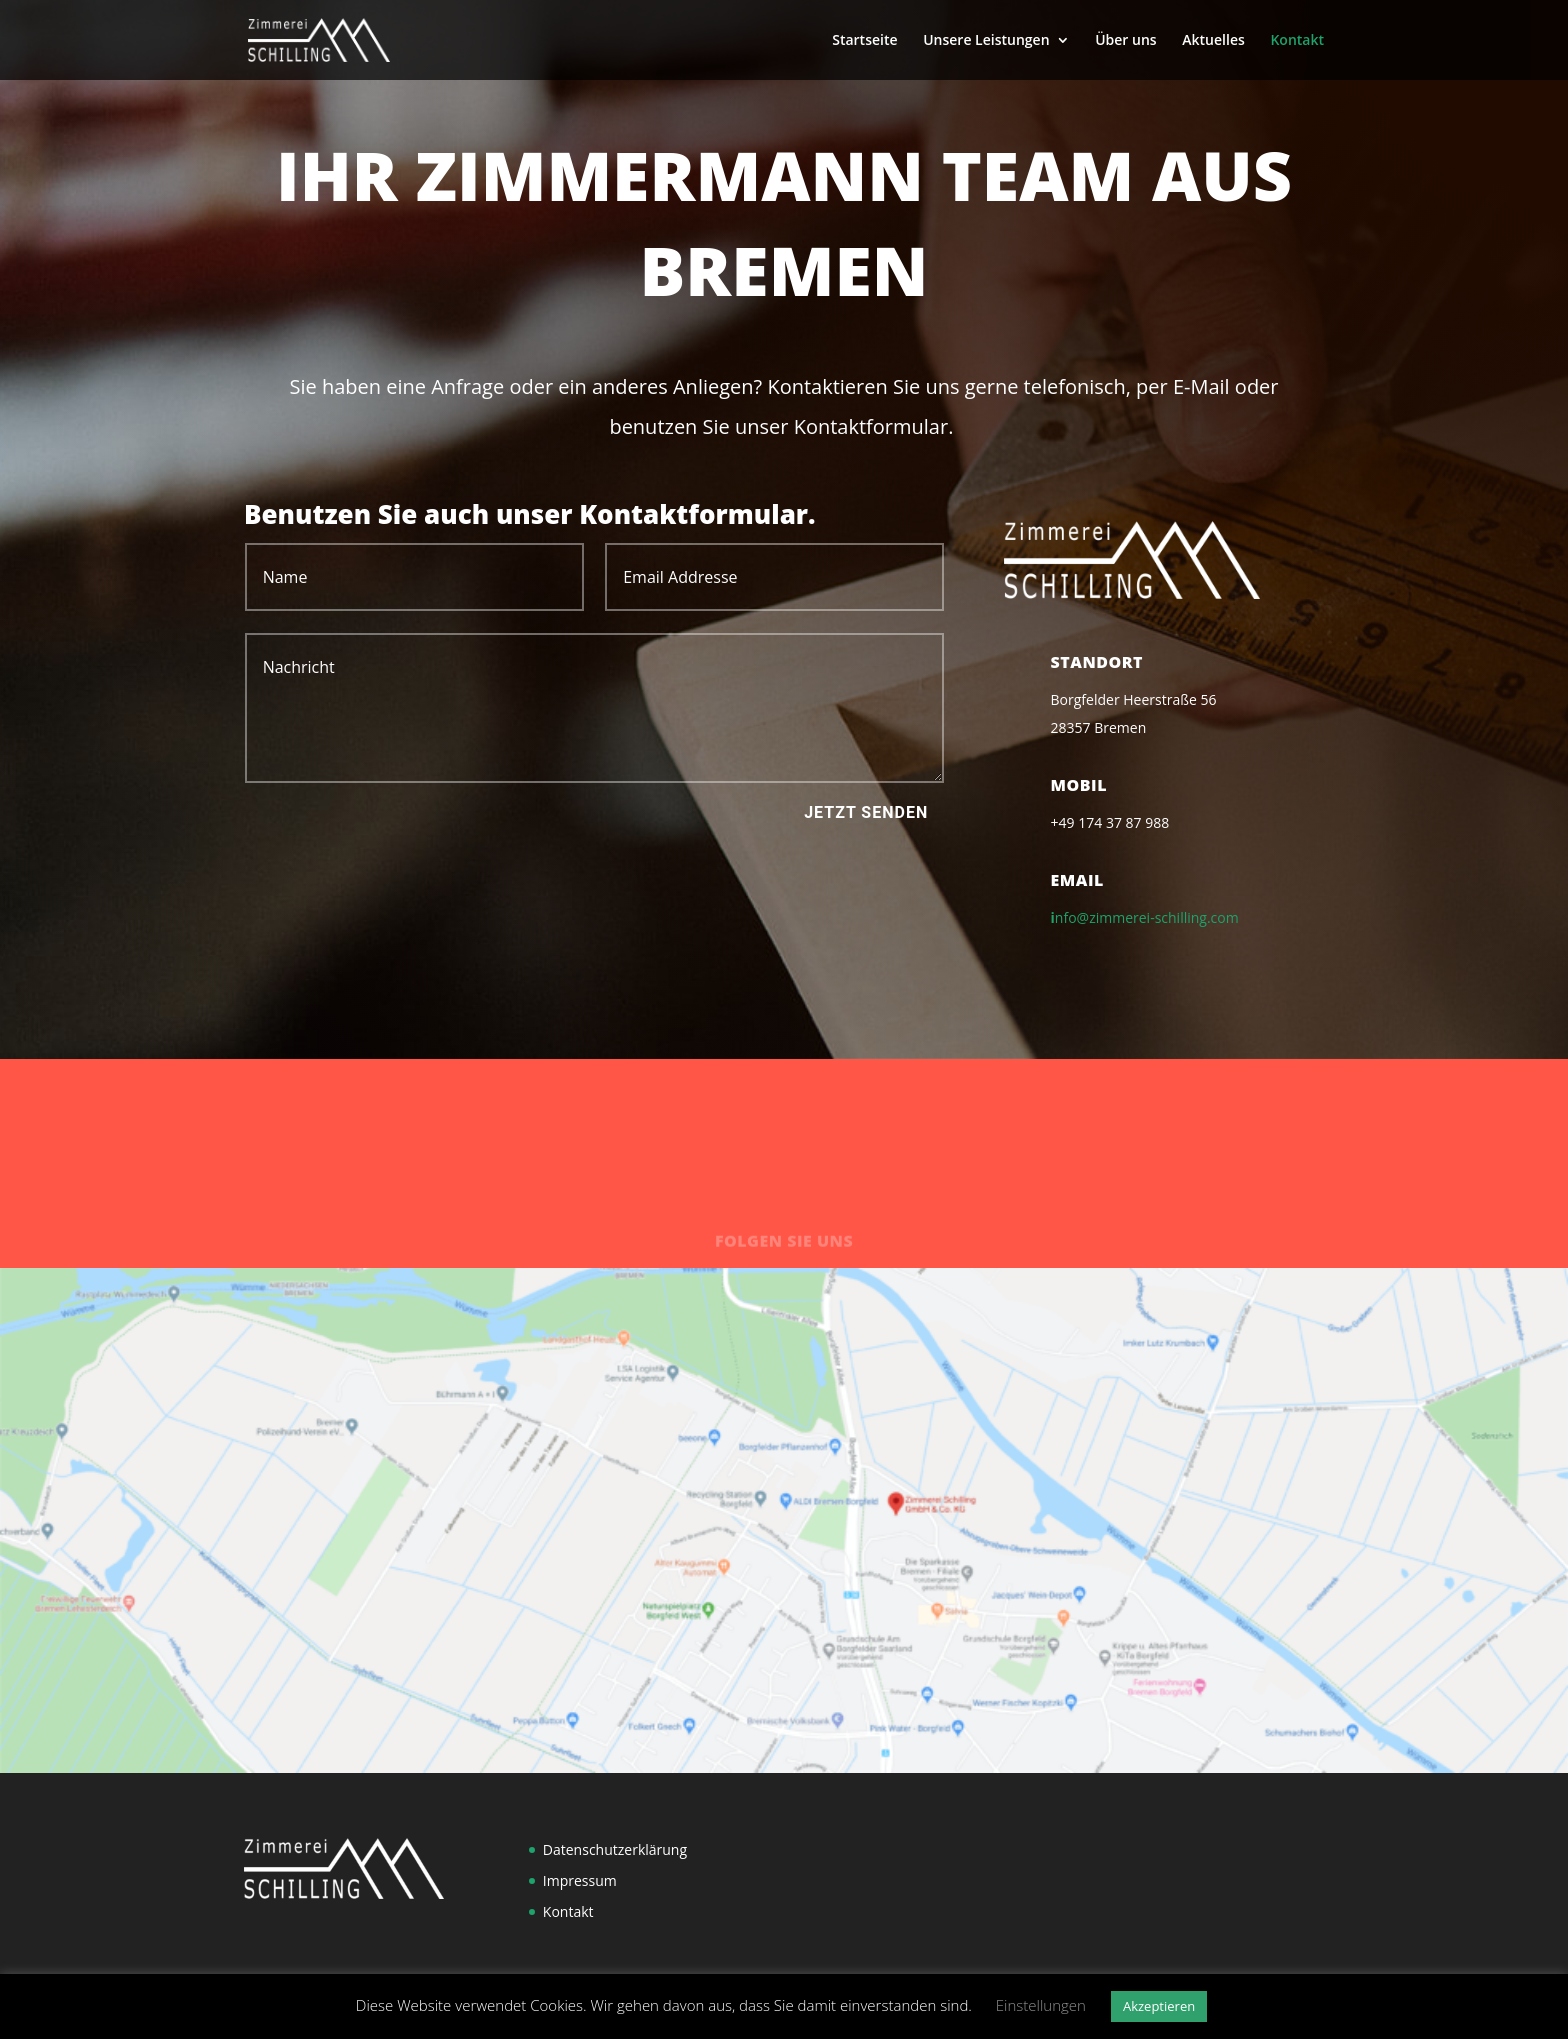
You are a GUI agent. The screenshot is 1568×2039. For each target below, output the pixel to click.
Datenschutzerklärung (615, 1849)
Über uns (1125, 41)
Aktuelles (1213, 41)
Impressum (580, 1880)
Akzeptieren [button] (1159, 2006)
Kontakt (1297, 41)
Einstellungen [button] (1041, 2005)
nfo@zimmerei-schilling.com (1147, 917)
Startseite (864, 41)
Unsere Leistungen (986, 41)
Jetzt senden (866, 812)
